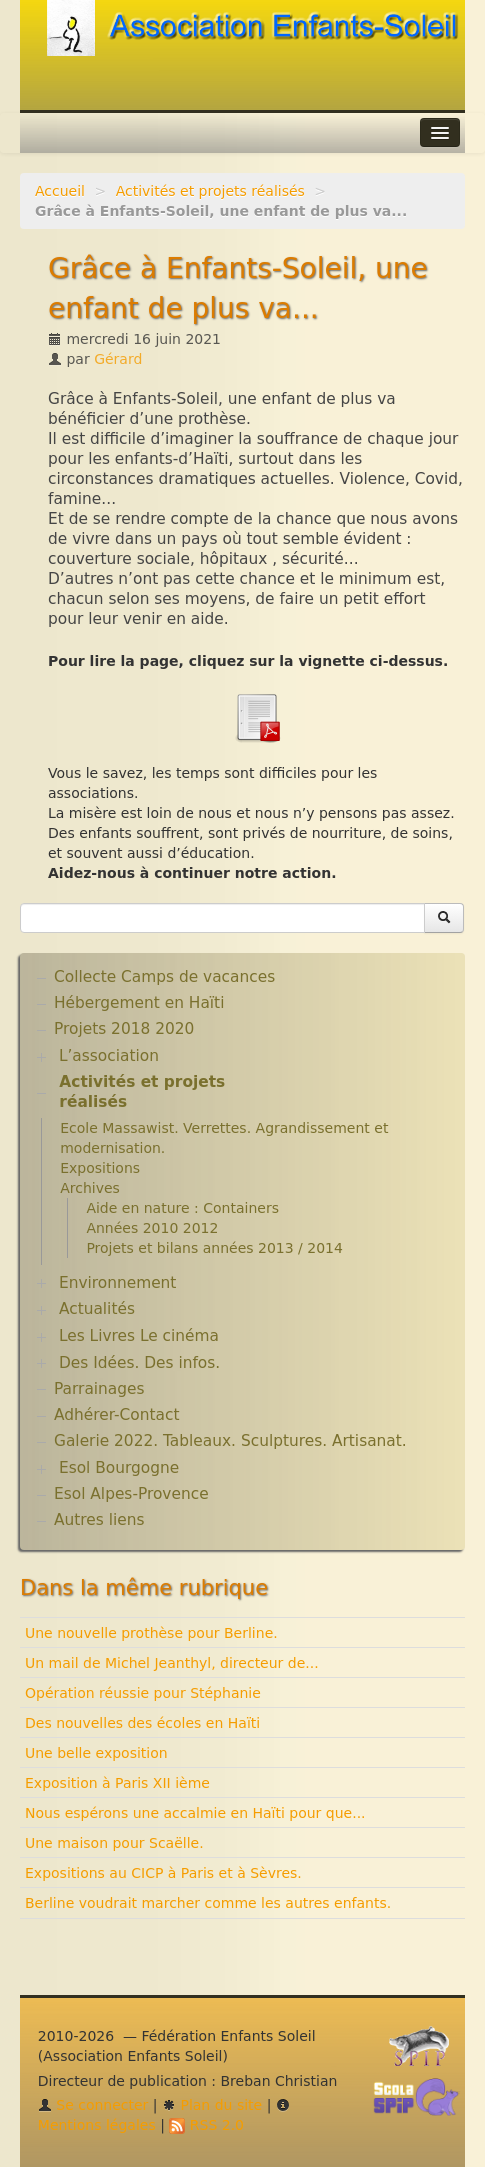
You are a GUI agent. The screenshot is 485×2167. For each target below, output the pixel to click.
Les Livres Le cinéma (139, 1336)
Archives (90, 1188)
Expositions (100, 1168)
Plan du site (212, 2105)
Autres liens (99, 1520)
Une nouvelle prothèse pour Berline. (151, 1633)
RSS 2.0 (206, 2125)
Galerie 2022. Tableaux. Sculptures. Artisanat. (230, 1441)
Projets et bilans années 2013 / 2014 (214, 1248)
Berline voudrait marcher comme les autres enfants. (208, 1903)
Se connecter (93, 2105)
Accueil (60, 191)
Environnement (118, 1283)
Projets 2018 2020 (124, 1029)
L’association (109, 1056)
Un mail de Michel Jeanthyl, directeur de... (172, 1663)
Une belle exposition (96, 1753)
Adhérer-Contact (116, 1415)
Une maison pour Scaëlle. (114, 1843)
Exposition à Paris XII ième (117, 1783)
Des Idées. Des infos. (139, 1363)
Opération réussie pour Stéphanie (143, 1693)
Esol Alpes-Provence (131, 1494)
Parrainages (99, 1389)
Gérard (118, 359)
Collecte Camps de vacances (164, 977)
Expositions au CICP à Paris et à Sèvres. (163, 1873)
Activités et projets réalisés (210, 191)
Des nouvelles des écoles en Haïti (142, 1723)
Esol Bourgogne (119, 1468)
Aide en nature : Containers (182, 1208)
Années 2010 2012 (152, 1228)
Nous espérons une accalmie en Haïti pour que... (195, 1813)
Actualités (97, 1309)
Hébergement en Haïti (139, 1003)
